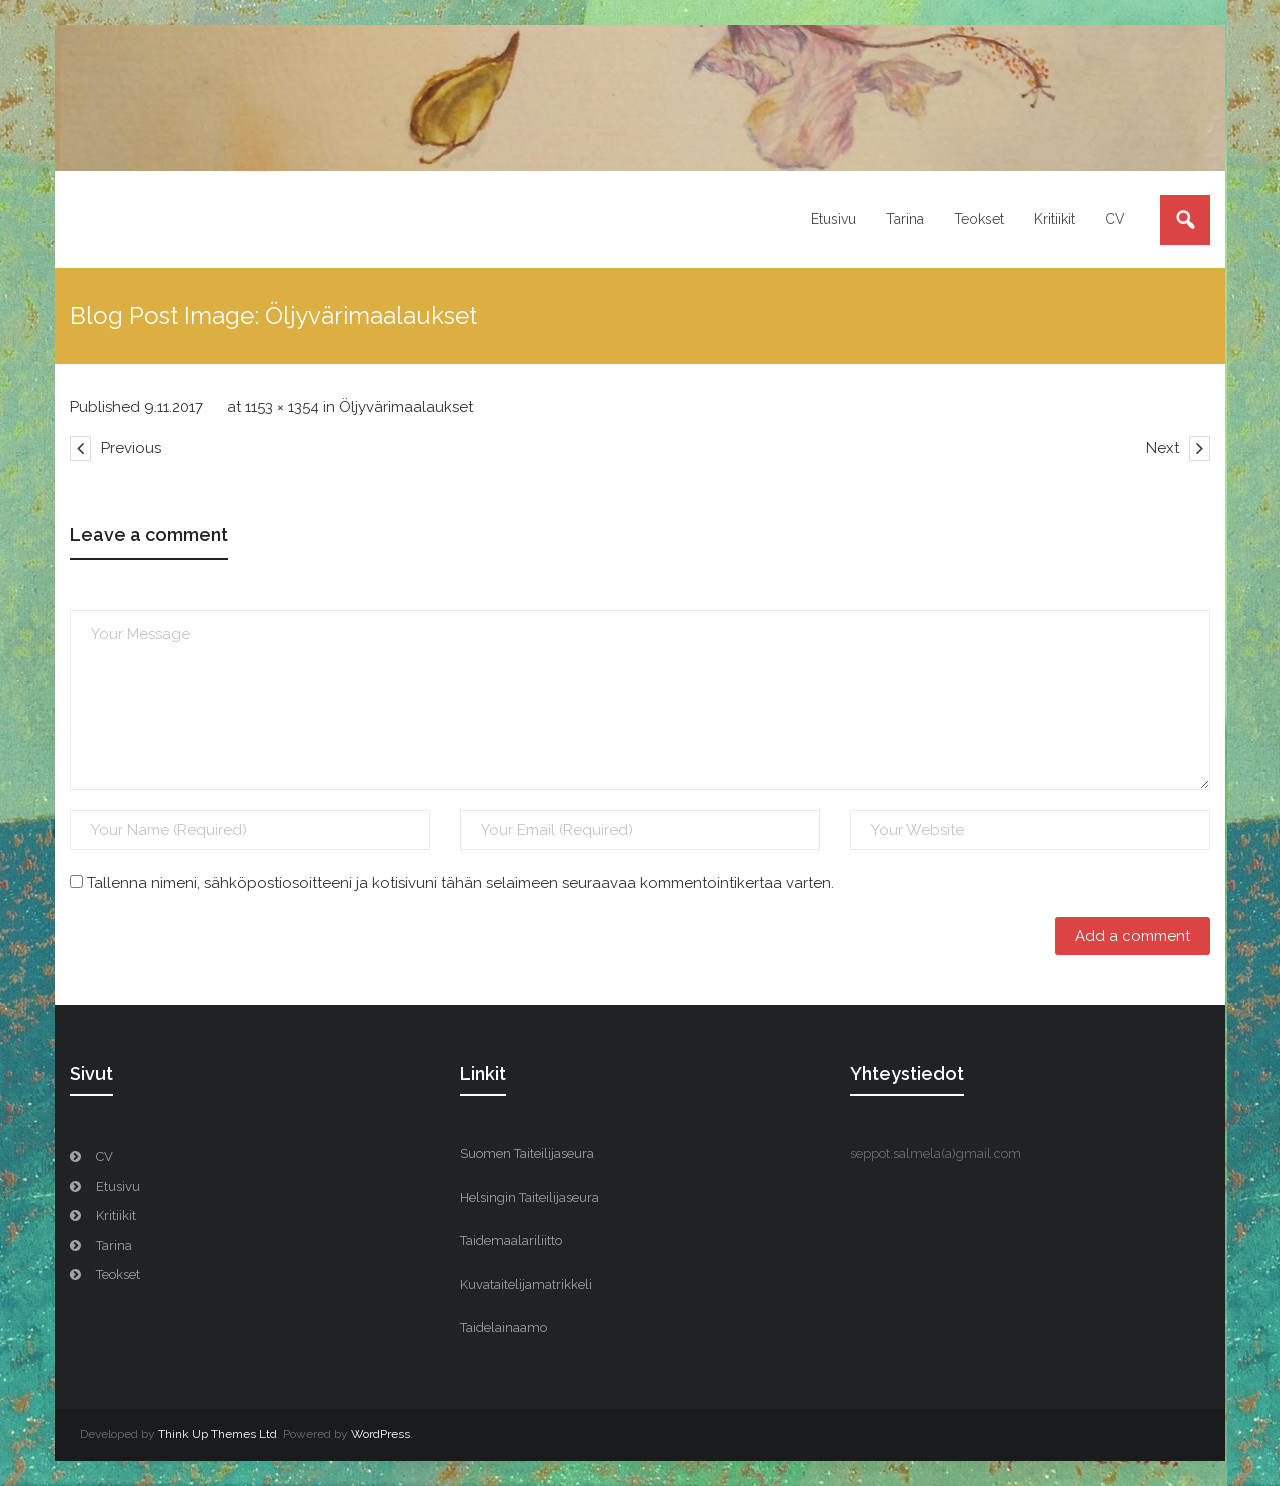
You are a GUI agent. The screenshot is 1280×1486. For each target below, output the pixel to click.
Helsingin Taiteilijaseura (529, 1197)
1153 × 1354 (282, 407)
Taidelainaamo (503, 1327)
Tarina (114, 1245)
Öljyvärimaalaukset (406, 407)
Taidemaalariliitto (511, 1240)
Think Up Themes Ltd (217, 1434)
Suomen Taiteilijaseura (527, 1153)
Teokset (118, 1274)
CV (104, 1156)
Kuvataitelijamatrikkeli (526, 1284)
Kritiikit (116, 1215)
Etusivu (118, 1186)
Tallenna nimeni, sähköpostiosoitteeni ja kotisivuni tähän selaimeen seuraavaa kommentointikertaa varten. (460, 883)
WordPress (380, 1434)
